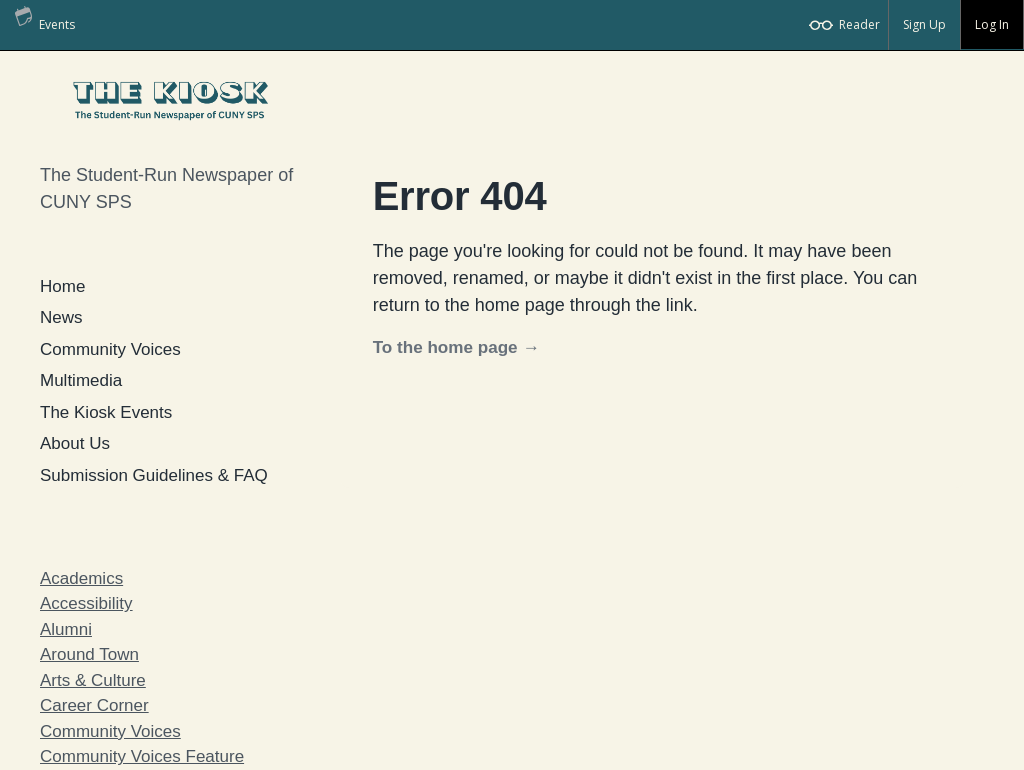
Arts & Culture (93, 680)
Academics (81, 578)
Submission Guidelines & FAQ (154, 475)
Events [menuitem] (45, 16)
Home (62, 286)
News (61, 317)
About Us (75, 443)
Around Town (89, 654)
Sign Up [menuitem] (924, 24)
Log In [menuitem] (992, 24)
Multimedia (81, 380)
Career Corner (94, 705)
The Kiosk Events (106, 412)
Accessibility (86, 603)
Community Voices (110, 349)
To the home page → (456, 347)
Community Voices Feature (142, 756)
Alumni (66, 629)
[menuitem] (845, 25)
